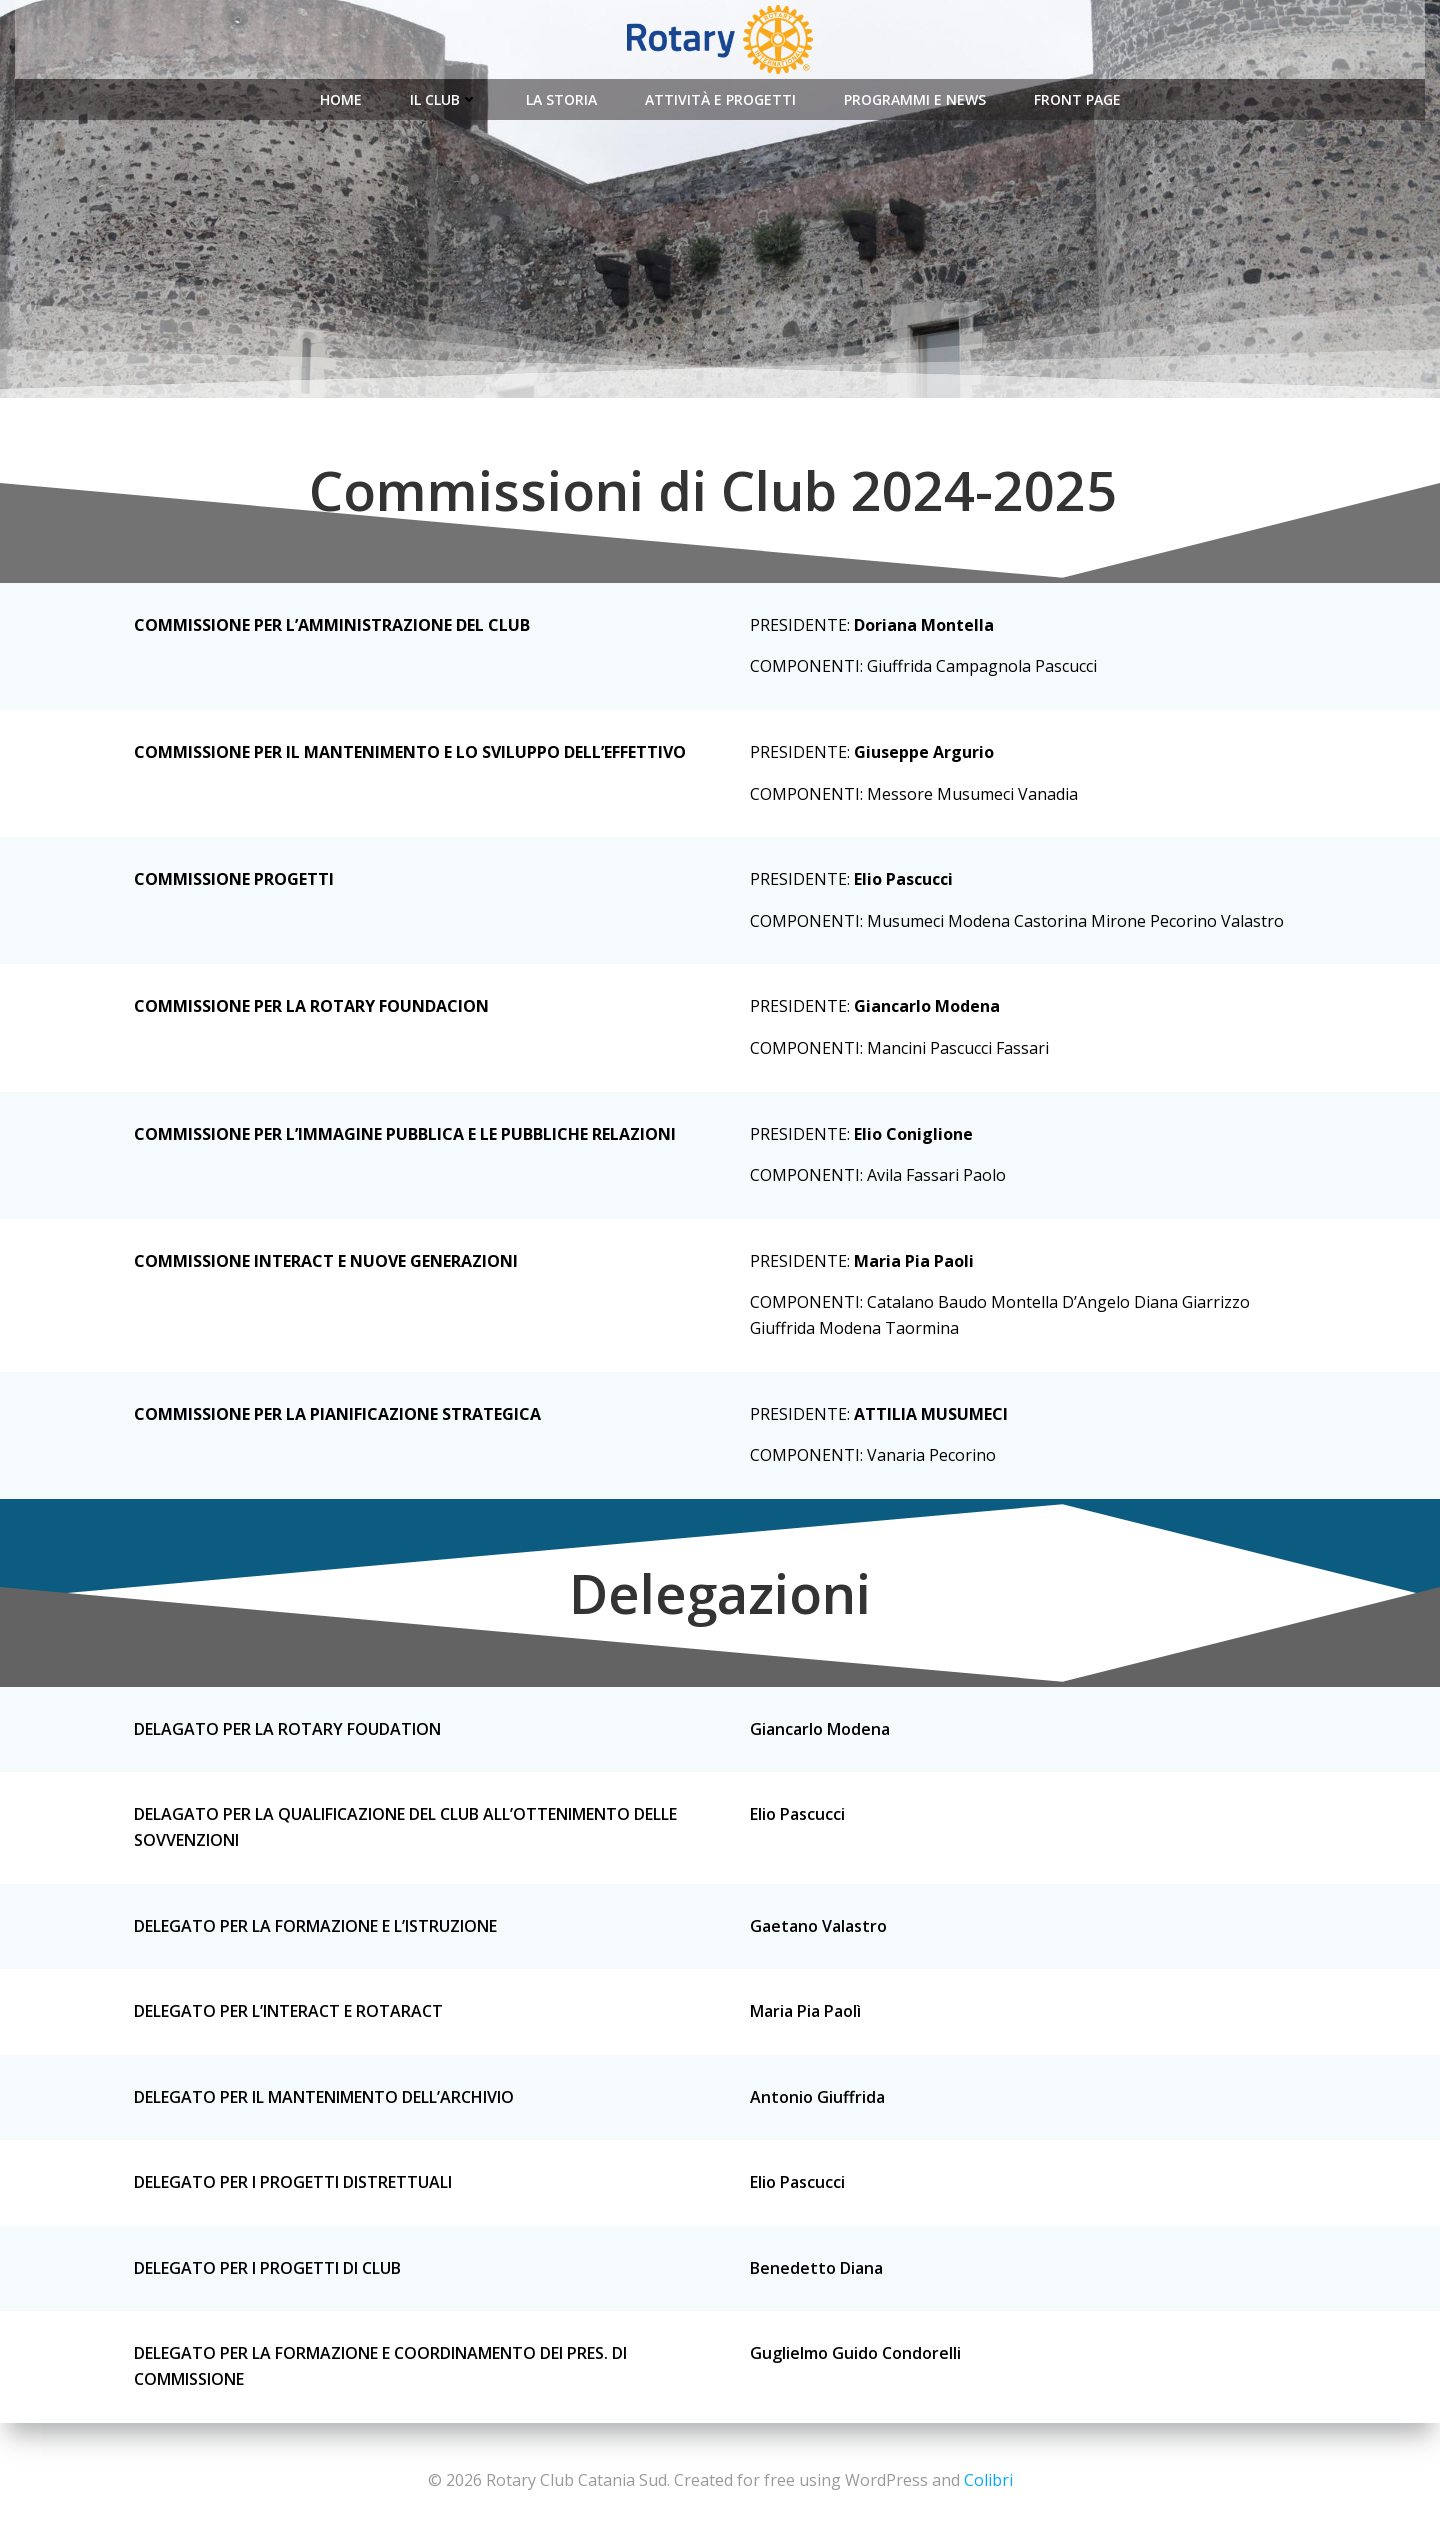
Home (341, 99)
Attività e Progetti (720, 99)
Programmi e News (915, 99)
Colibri (988, 2480)
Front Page (1077, 99)
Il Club (444, 99)
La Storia (561, 99)
